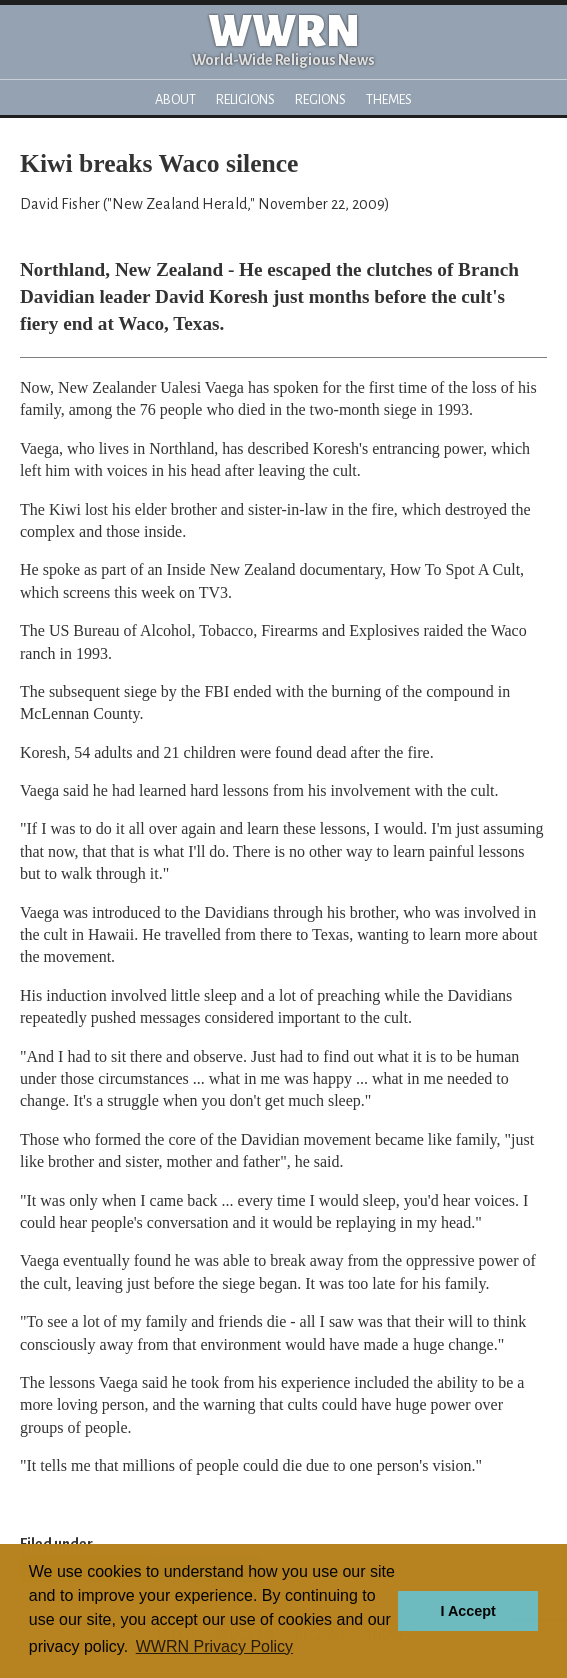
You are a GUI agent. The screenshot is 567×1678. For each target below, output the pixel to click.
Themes (389, 99)
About (175, 99)
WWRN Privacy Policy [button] (214, 1646)
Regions (320, 99)
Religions (245, 99)
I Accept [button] (467, 1611)
